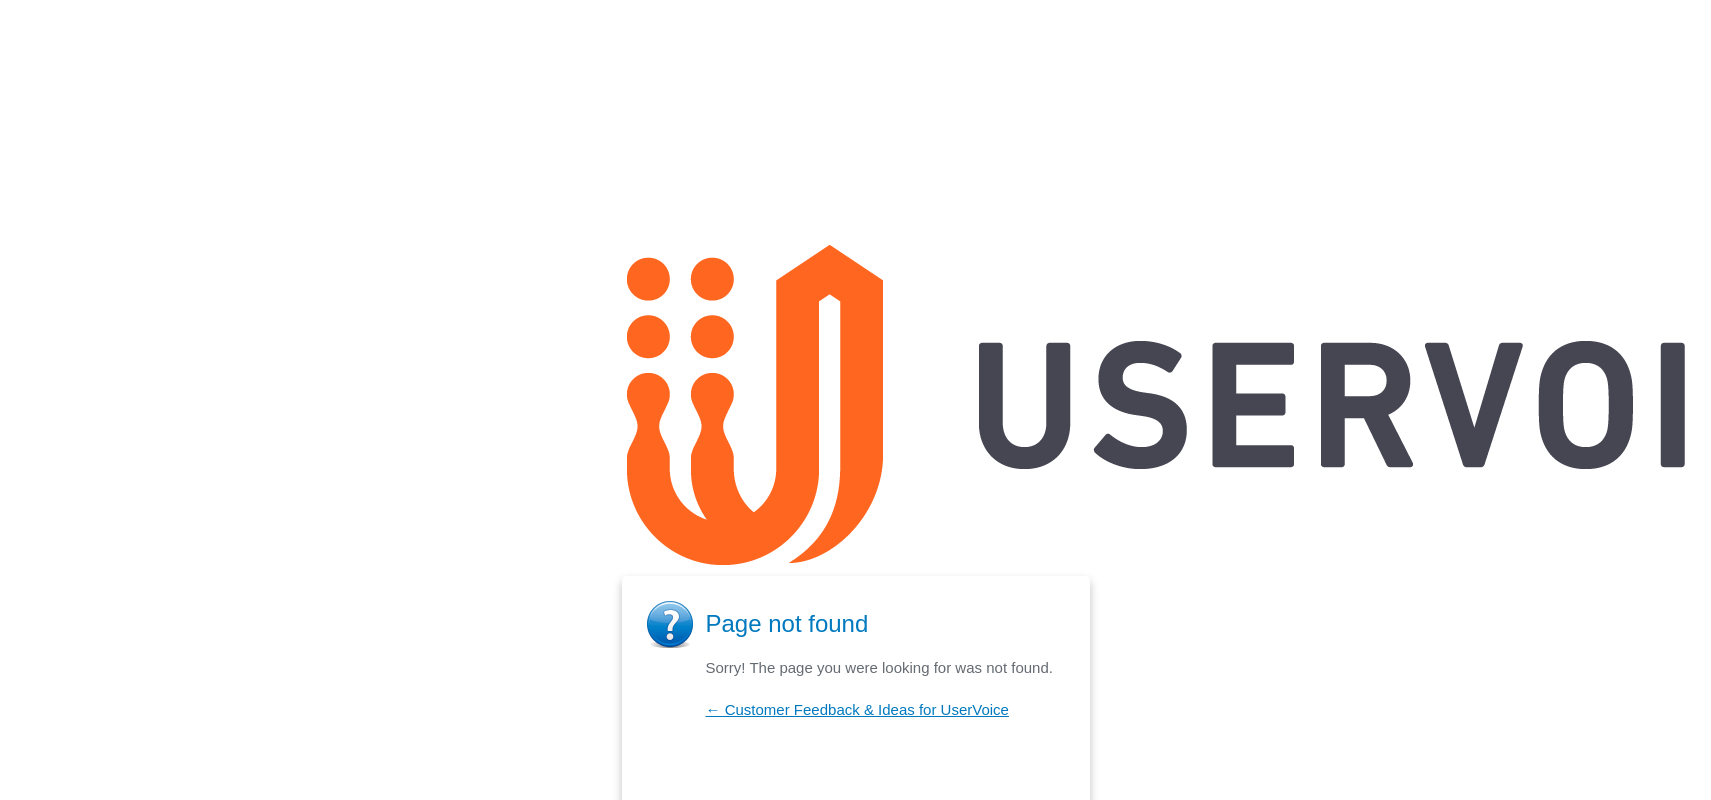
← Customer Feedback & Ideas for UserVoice (857, 709)
